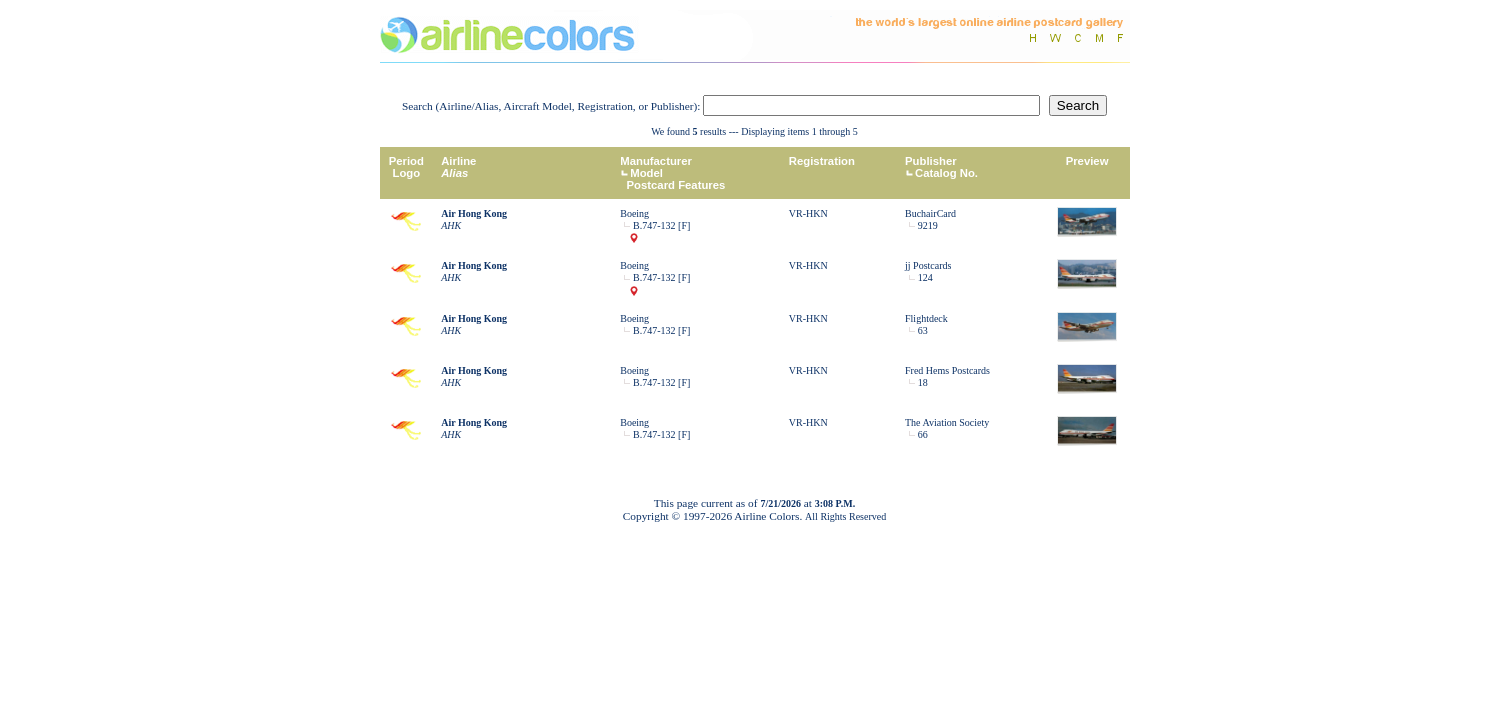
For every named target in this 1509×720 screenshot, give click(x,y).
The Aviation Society (947, 422)
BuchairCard (930, 213)
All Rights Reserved (845, 516)
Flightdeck (926, 318)
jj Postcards (928, 265)
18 (923, 382)
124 (925, 277)
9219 (928, 225)
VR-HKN (808, 213)
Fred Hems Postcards (947, 370)
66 (923, 434)
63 (923, 330)
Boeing (634, 213)
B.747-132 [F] (661, 225)
